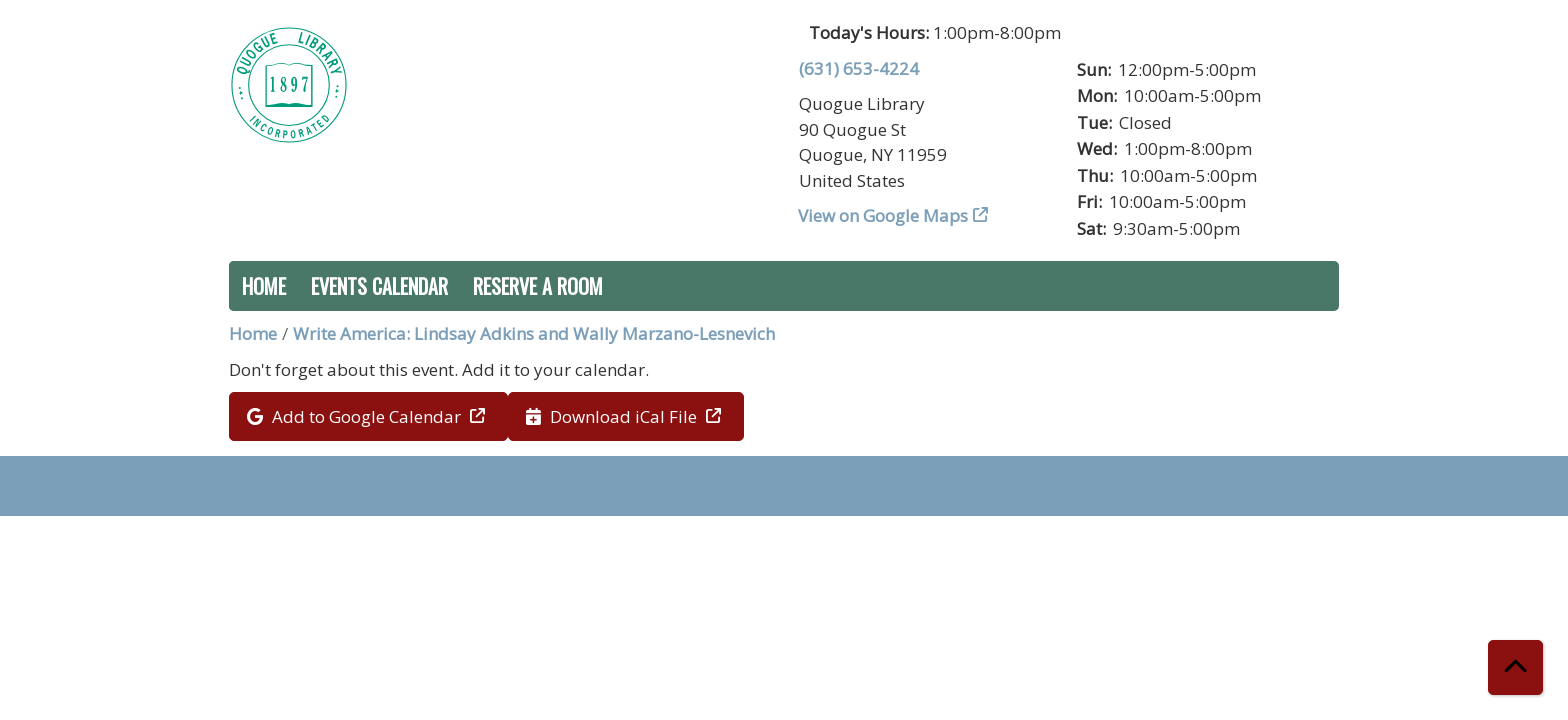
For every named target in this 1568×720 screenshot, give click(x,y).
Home (264, 286)
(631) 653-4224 (859, 68)
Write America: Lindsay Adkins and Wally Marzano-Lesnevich (534, 333)
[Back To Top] (1515, 667)
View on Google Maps (883, 215)
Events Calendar (379, 286)
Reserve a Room (538, 286)
